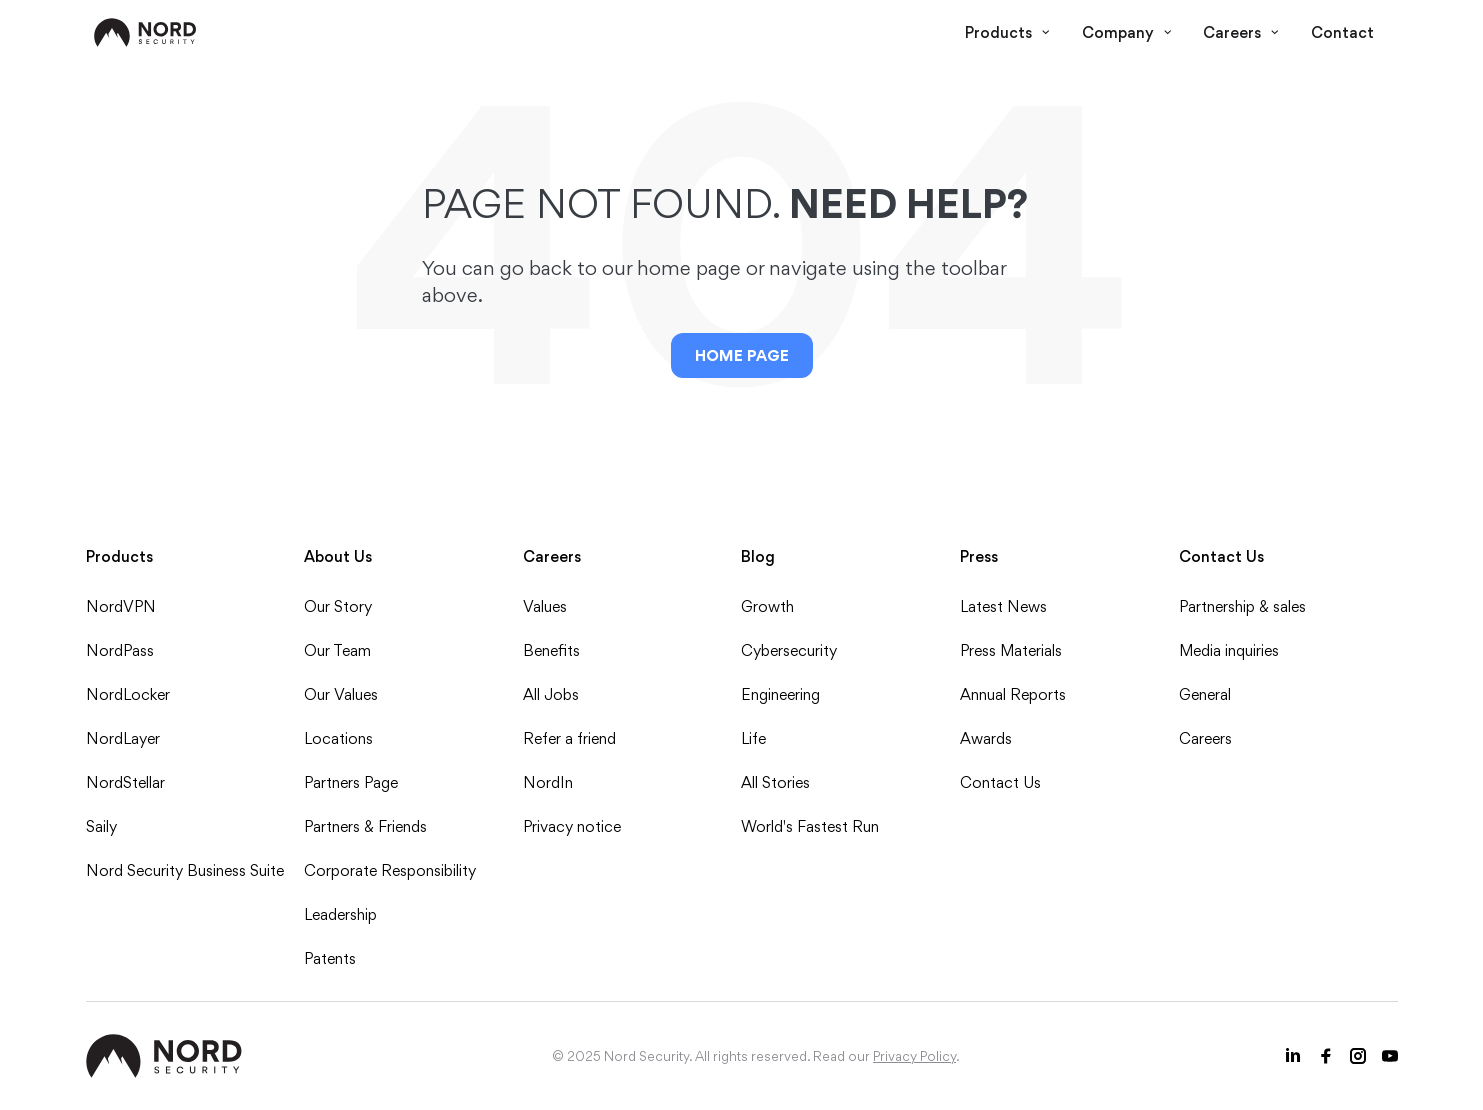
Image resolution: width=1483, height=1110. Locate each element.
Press (979, 556)
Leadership (340, 914)
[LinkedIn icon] (1294, 1056)
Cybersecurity (789, 650)
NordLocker (128, 694)
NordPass (120, 650)
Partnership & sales (1242, 606)
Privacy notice (572, 826)
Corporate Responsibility (390, 870)
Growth (767, 606)
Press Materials (1011, 650)
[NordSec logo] (145, 32)
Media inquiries (1229, 650)
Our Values (341, 694)
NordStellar (125, 782)
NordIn (548, 782)
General (1205, 694)
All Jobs (551, 694)
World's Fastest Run (810, 826)
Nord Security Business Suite (185, 870)
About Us (338, 556)
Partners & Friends (365, 826)
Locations (338, 738)
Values (545, 606)
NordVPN (121, 606)
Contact (1342, 32)
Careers (1241, 32)
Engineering (780, 694)
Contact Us (1000, 782)
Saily (101, 826)
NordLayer (123, 738)
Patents (330, 958)
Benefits (551, 650)
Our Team (337, 650)
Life (753, 738)
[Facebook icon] (1326, 1056)
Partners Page (351, 782)
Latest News (1003, 606)
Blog (758, 556)
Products (1007, 32)
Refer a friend (569, 738)
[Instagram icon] (1358, 1056)
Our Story (338, 606)
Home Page (742, 355)
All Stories (775, 782)
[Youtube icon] (1390, 1056)
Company (1127, 32)
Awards (986, 738)
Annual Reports (1013, 694)
